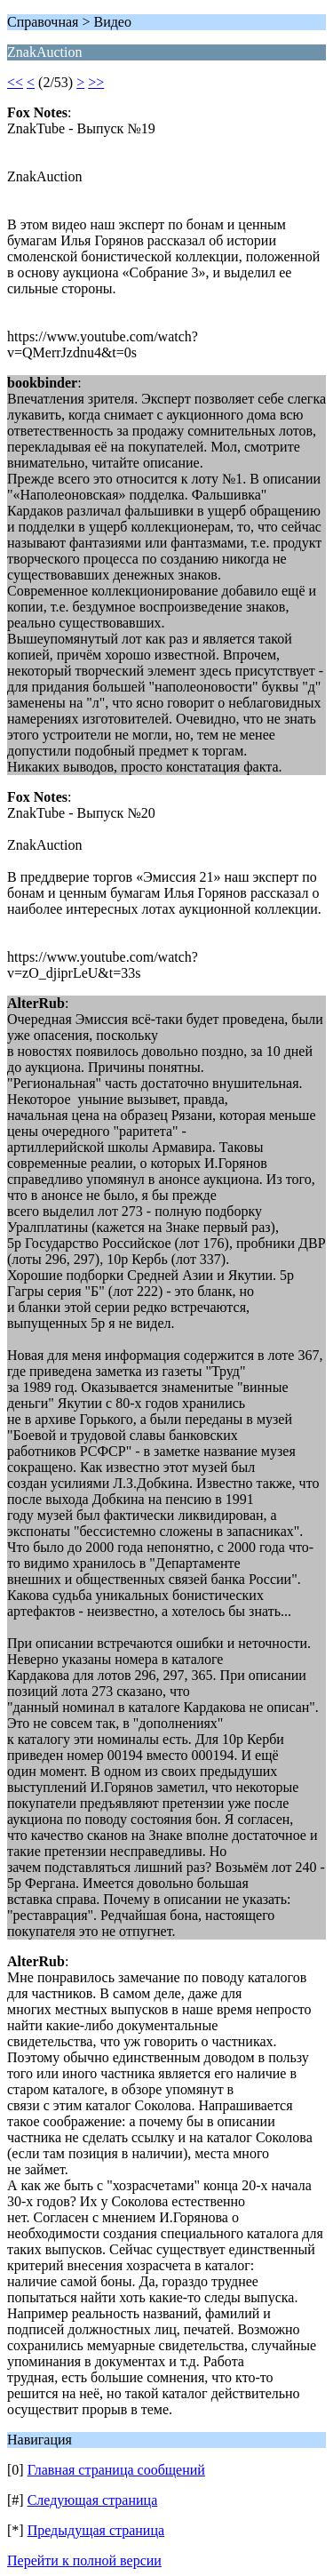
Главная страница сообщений (116, 2469)
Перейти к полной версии (84, 2560)
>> (96, 82)
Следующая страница (93, 2500)
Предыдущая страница (96, 2530)
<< (15, 82)
